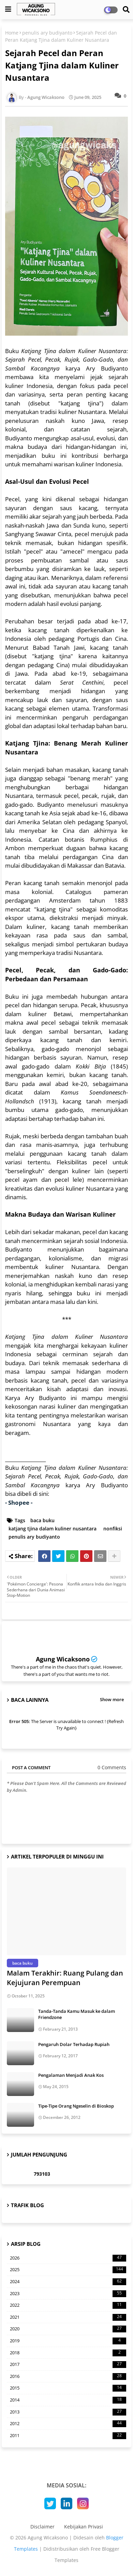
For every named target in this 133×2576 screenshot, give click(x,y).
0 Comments (112, 1767)
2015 (68, 2388)
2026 (68, 2258)
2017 (68, 2364)
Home (11, 32)
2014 (68, 2400)
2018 (68, 2353)
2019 (68, 2341)
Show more (112, 1699)
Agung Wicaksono (63, 1659)
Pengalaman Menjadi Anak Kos (71, 2075)
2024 (68, 2281)
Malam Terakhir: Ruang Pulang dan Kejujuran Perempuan (65, 1977)
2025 (68, 2269)
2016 (68, 2376)
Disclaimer (42, 2526)
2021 (68, 2317)
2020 (68, 2329)
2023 (68, 2293)
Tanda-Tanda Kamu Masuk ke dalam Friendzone (76, 2014)
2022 (68, 2305)
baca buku (42, 1520)
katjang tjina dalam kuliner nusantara (53, 1528)
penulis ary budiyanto (47, 32)
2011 (68, 2435)
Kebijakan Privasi (83, 2526)
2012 (68, 2423)
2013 (68, 2412)
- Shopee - (18, 1502)
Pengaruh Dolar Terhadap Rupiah (73, 2044)
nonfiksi (112, 1528)
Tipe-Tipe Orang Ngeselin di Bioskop (76, 2106)
